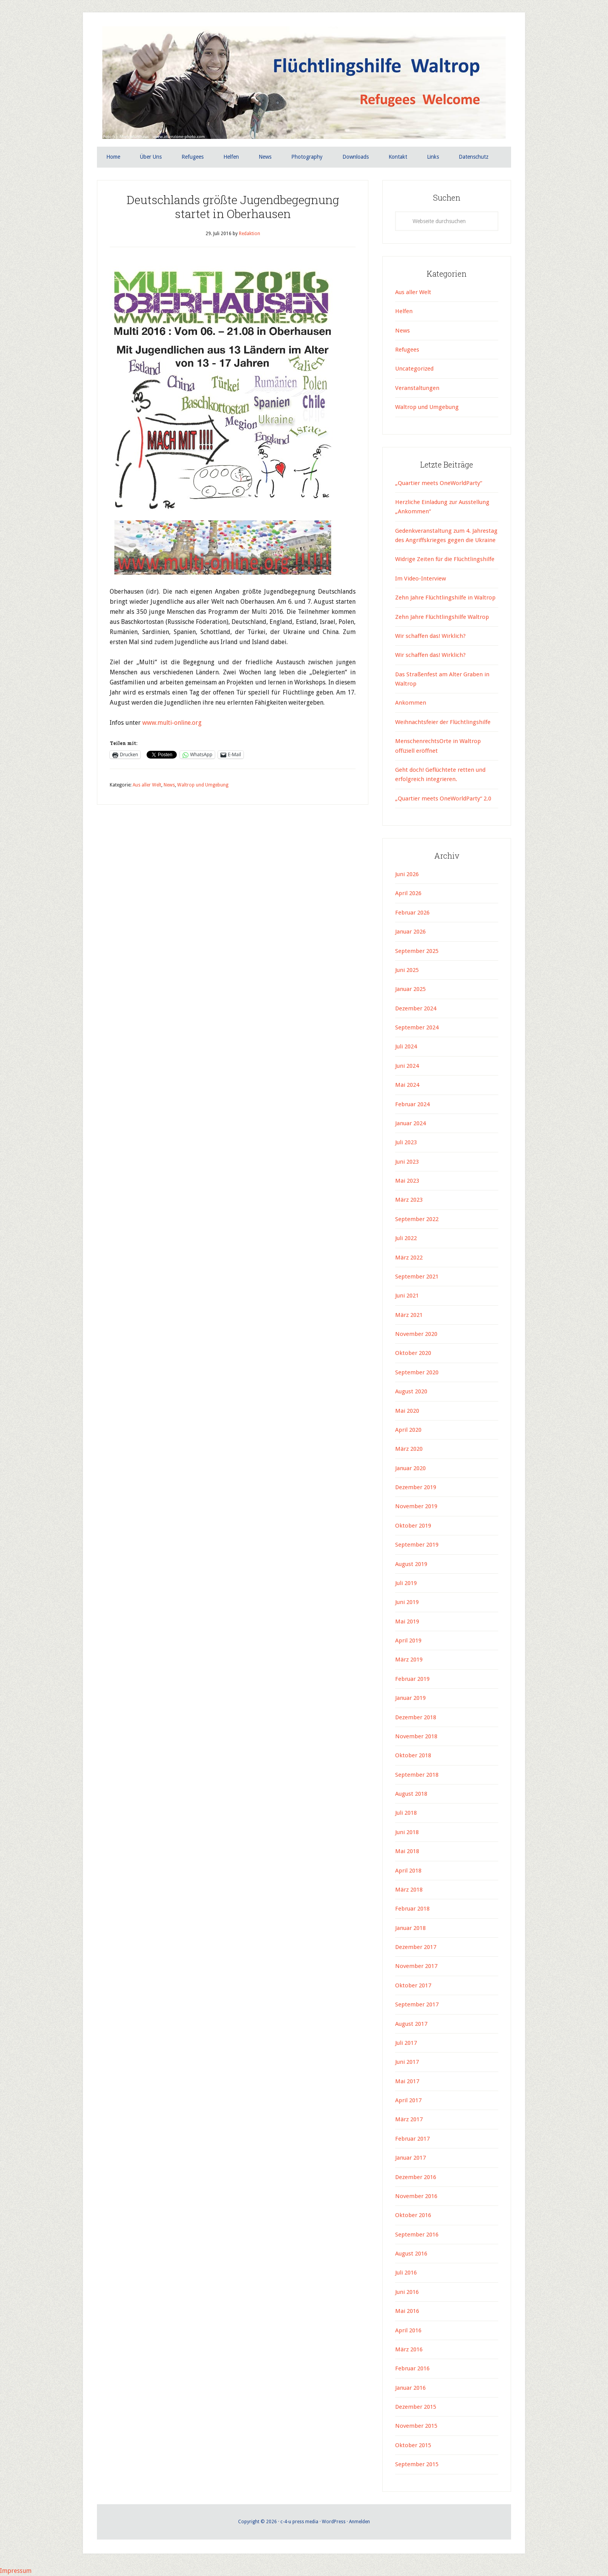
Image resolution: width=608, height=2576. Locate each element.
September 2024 (417, 1027)
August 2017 (411, 2023)
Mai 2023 (407, 1180)
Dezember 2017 (415, 1947)
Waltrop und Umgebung (202, 785)
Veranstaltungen (417, 388)
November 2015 (416, 2426)
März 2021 (409, 1314)
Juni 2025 (407, 970)
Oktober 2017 (413, 1985)
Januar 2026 (410, 931)
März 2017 (409, 2119)
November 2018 (416, 1736)
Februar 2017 (412, 2138)
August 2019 (411, 1564)
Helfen (404, 311)
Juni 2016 (407, 2291)
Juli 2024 (406, 1046)
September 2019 (417, 1544)
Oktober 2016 (413, 2215)
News (169, 785)
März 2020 (409, 1448)
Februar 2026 (412, 912)
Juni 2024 (407, 1065)
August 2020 (411, 1391)
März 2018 (409, 1889)
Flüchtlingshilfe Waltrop (304, 84)
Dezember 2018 (415, 1717)
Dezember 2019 (415, 1487)
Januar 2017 (410, 2157)
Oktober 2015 (413, 2445)
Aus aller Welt (147, 785)
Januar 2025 (410, 989)
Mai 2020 (407, 1410)
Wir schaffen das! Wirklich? (430, 635)
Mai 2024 (407, 1084)
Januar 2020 (410, 1468)
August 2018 (411, 1793)
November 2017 (416, 1966)
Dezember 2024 (415, 1008)
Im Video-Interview (421, 578)
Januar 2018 (410, 1928)
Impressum (16, 2570)
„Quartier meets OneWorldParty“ (438, 483)
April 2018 (408, 1870)
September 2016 (417, 2234)
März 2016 (409, 2349)
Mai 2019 (407, 1621)
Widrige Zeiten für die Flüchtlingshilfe (444, 559)
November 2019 (416, 1506)
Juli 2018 (406, 1813)
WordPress (333, 2521)
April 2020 (408, 1429)
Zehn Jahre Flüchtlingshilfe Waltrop (443, 616)
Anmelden (359, 2521)
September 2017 (417, 2004)
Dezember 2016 (415, 2177)
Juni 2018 (407, 1832)
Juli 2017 (406, 2042)
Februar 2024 (412, 1104)
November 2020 (416, 1333)
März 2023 (409, 1200)
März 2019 (409, 1659)
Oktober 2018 (413, 1755)
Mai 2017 (407, 2081)
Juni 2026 (407, 874)
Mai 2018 (407, 1851)
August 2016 (411, 2253)
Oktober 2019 (413, 1525)
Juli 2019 (406, 1583)
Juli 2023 (406, 1142)
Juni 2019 (407, 1602)
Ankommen (410, 703)
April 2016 (408, 2330)
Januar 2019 (410, 1697)
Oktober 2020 (413, 1353)
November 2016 (416, 2196)
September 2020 (417, 1372)
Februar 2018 (412, 1908)
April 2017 (408, 2100)
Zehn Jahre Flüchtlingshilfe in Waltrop (445, 597)
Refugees (407, 349)
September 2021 (417, 1276)
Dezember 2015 (415, 2406)
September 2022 (417, 1219)
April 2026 (408, 893)
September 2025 (417, 951)
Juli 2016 (406, 2272)
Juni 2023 (407, 1161)
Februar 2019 (412, 1678)
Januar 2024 (410, 1123)
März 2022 (409, 1257)
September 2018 (417, 1774)
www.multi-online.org (173, 723)
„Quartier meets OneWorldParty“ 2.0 (443, 798)
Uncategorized (414, 369)
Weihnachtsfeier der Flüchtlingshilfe (443, 722)
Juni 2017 (407, 2061)
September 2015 (417, 2464)
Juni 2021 (407, 1295)
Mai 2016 (407, 2310)
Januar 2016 (410, 2387)
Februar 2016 (412, 2368)
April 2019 (408, 1640)
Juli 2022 (406, 1238)
